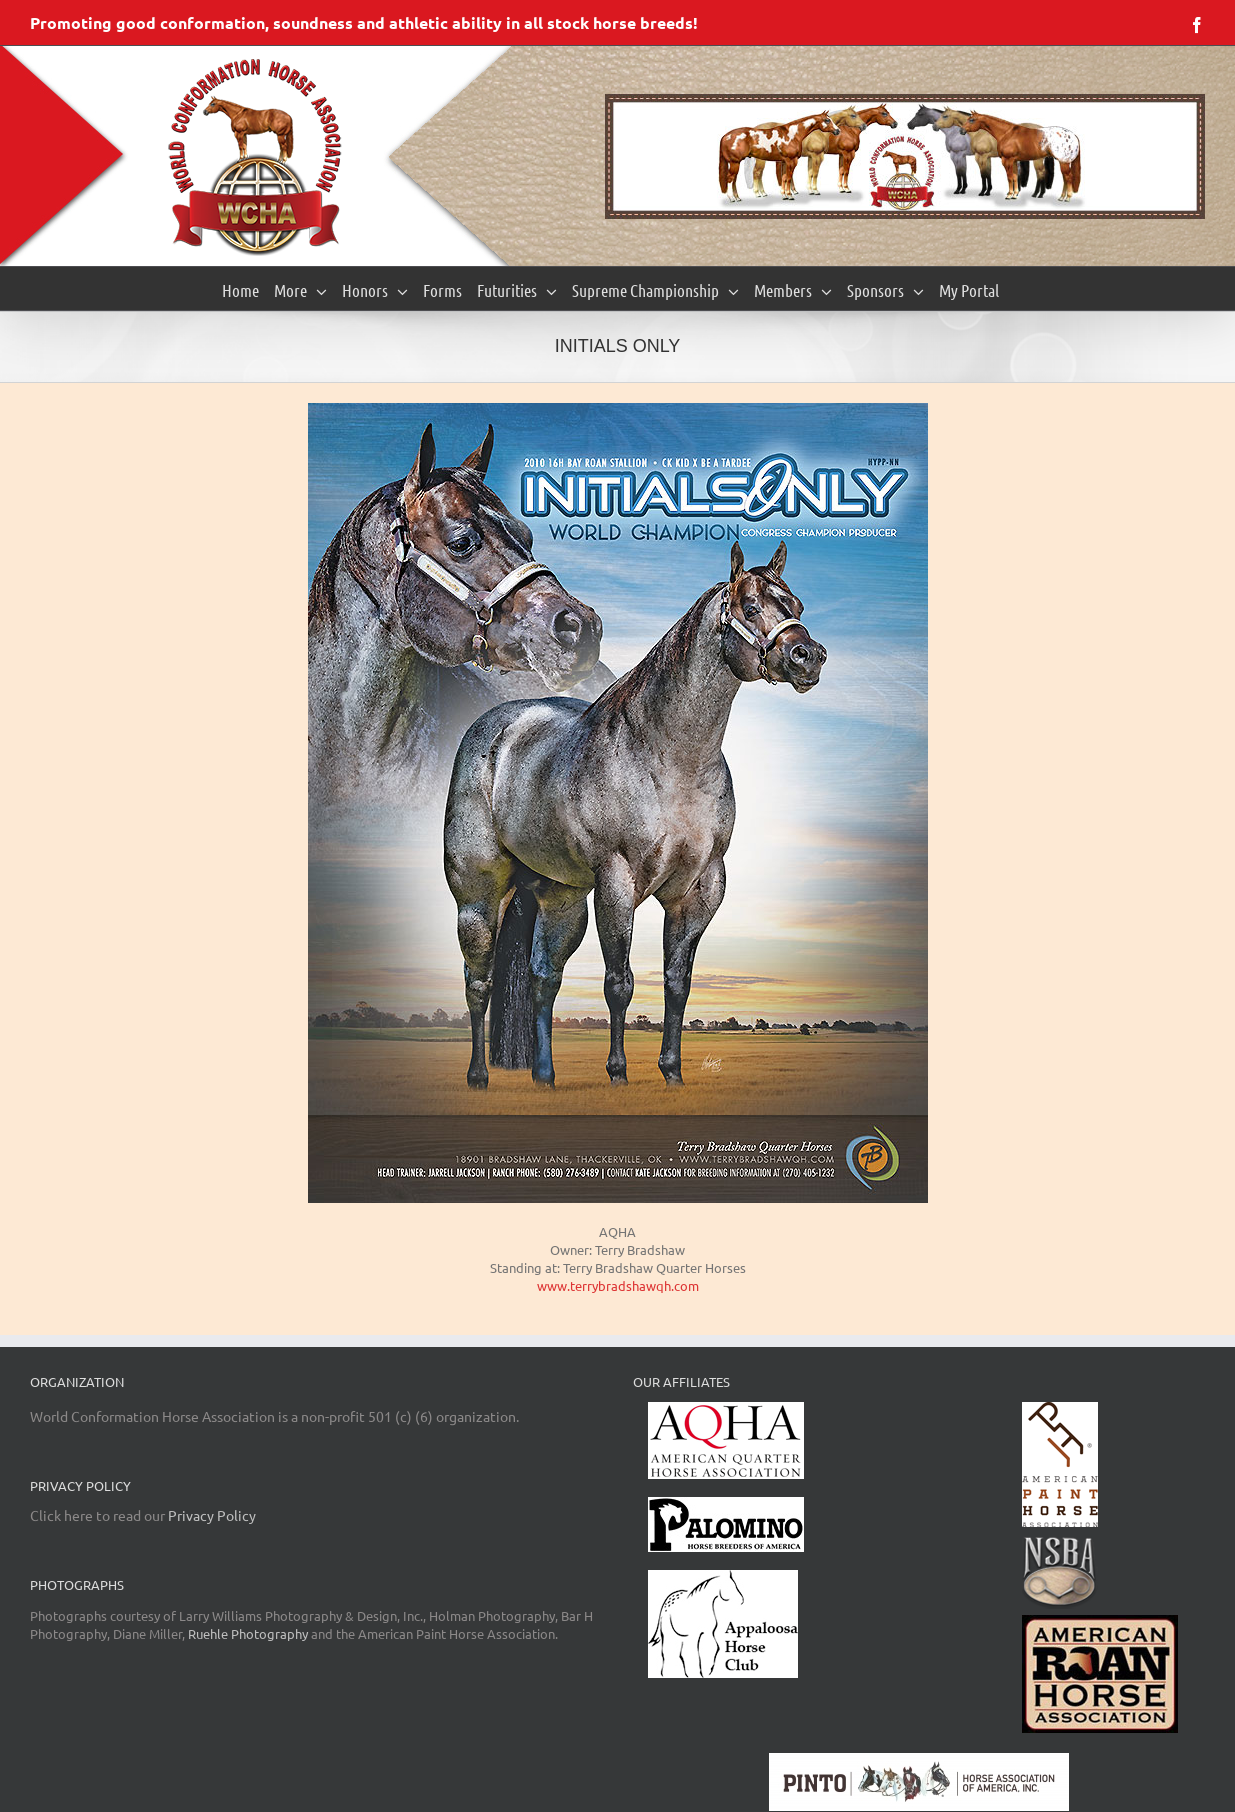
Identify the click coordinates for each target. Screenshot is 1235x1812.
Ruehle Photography (248, 1633)
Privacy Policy (212, 1515)
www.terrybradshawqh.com (618, 1285)
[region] (905, 156)
